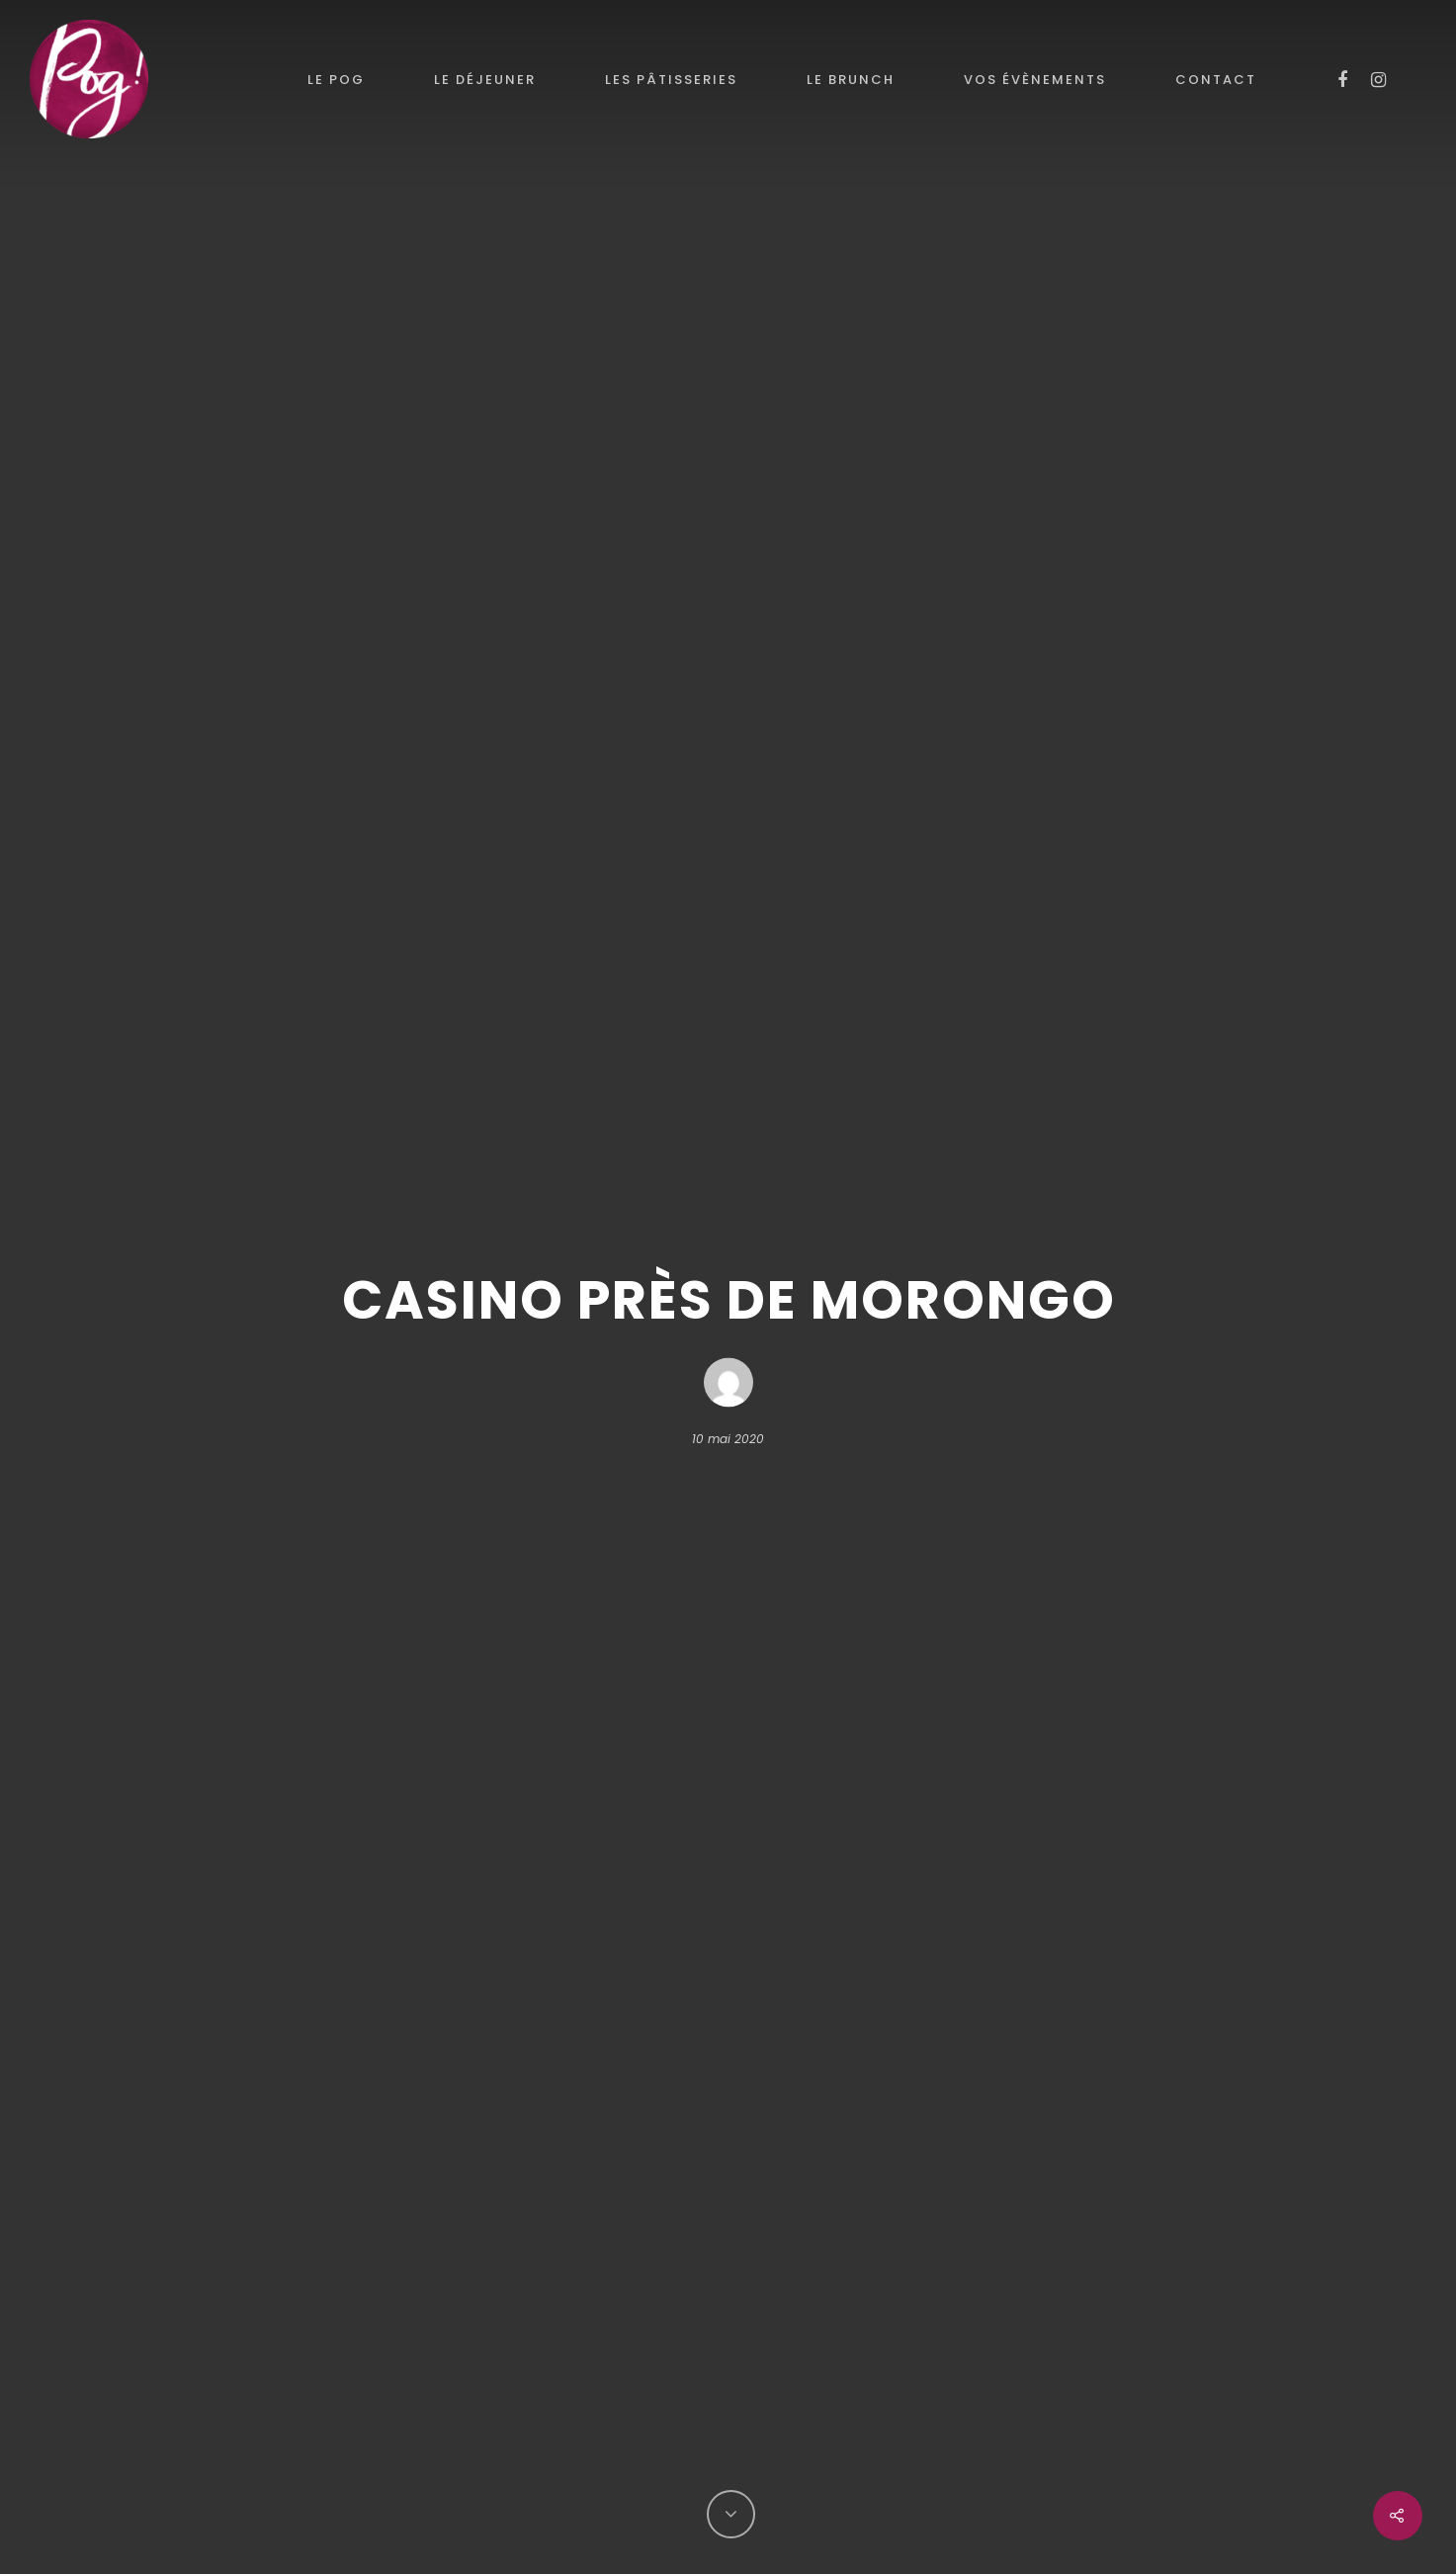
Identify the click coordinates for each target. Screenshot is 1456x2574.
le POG (336, 79)
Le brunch (851, 79)
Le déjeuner (485, 79)
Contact (1215, 79)
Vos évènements (1035, 79)
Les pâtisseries (671, 79)
